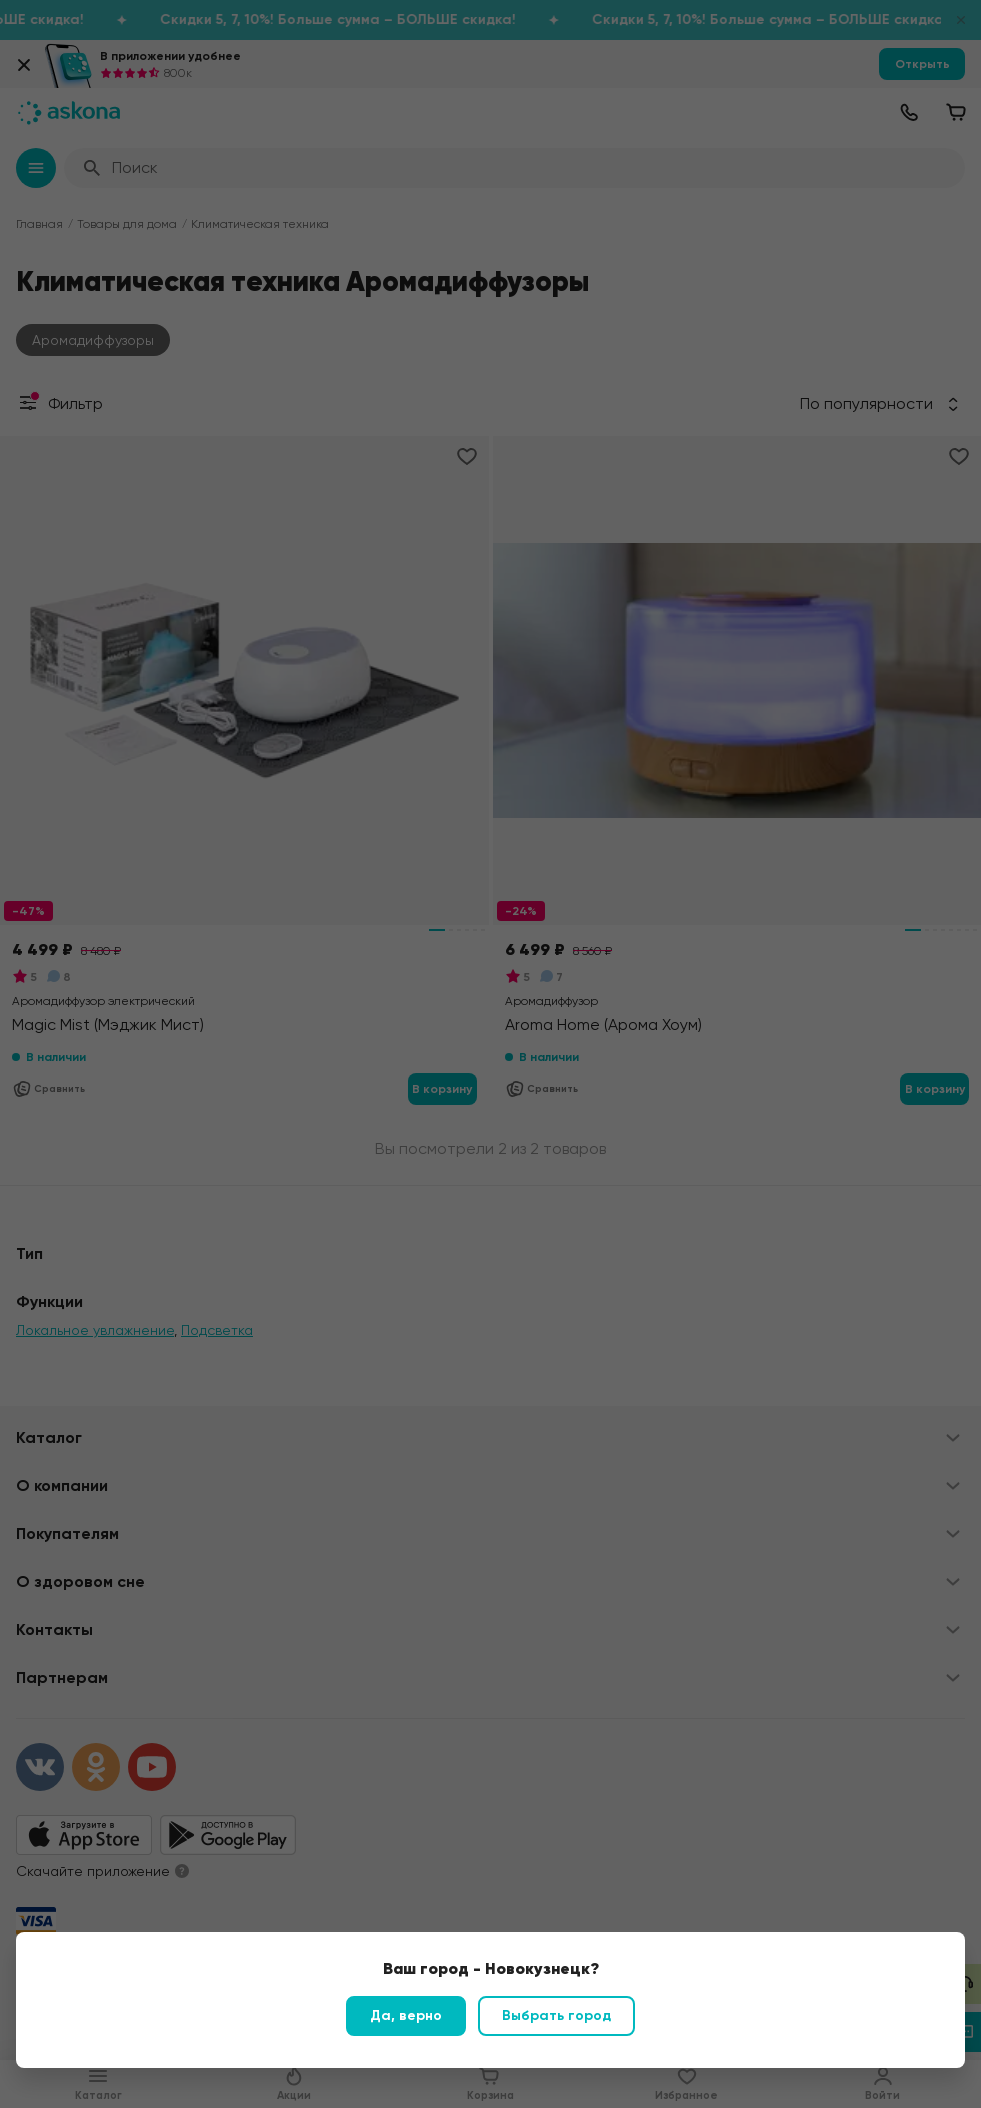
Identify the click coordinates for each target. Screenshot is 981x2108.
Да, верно (406, 2015)
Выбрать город (556, 2015)
